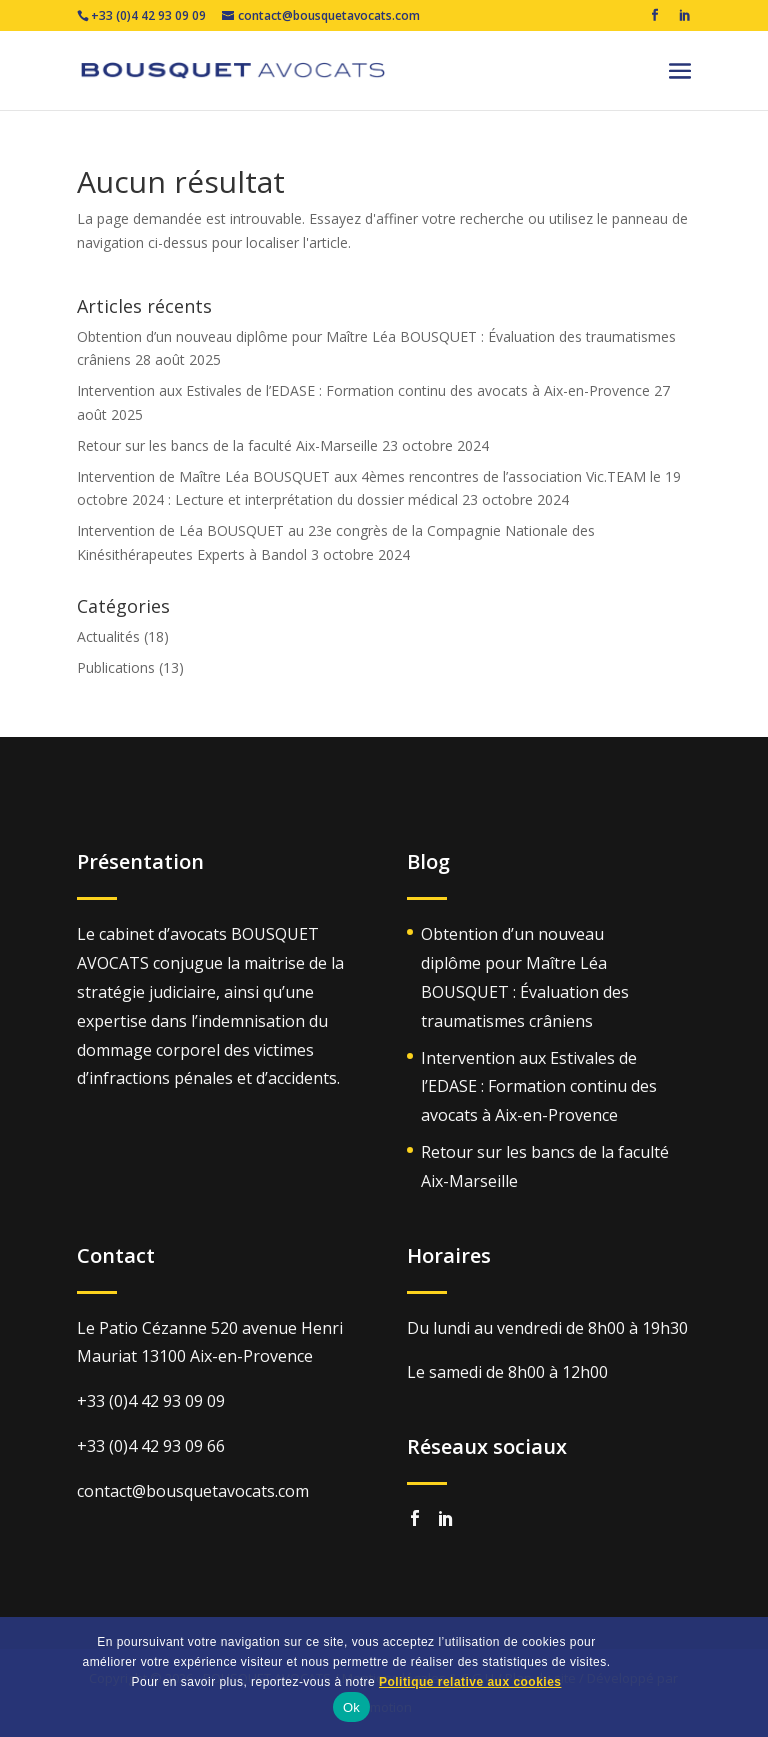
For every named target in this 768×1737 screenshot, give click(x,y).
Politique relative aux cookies (470, 1682)
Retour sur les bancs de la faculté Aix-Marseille (227, 445)
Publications (116, 667)
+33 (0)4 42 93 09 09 (141, 15)
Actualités (108, 636)
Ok (351, 1707)
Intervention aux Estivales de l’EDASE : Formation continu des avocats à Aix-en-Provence (363, 390)
